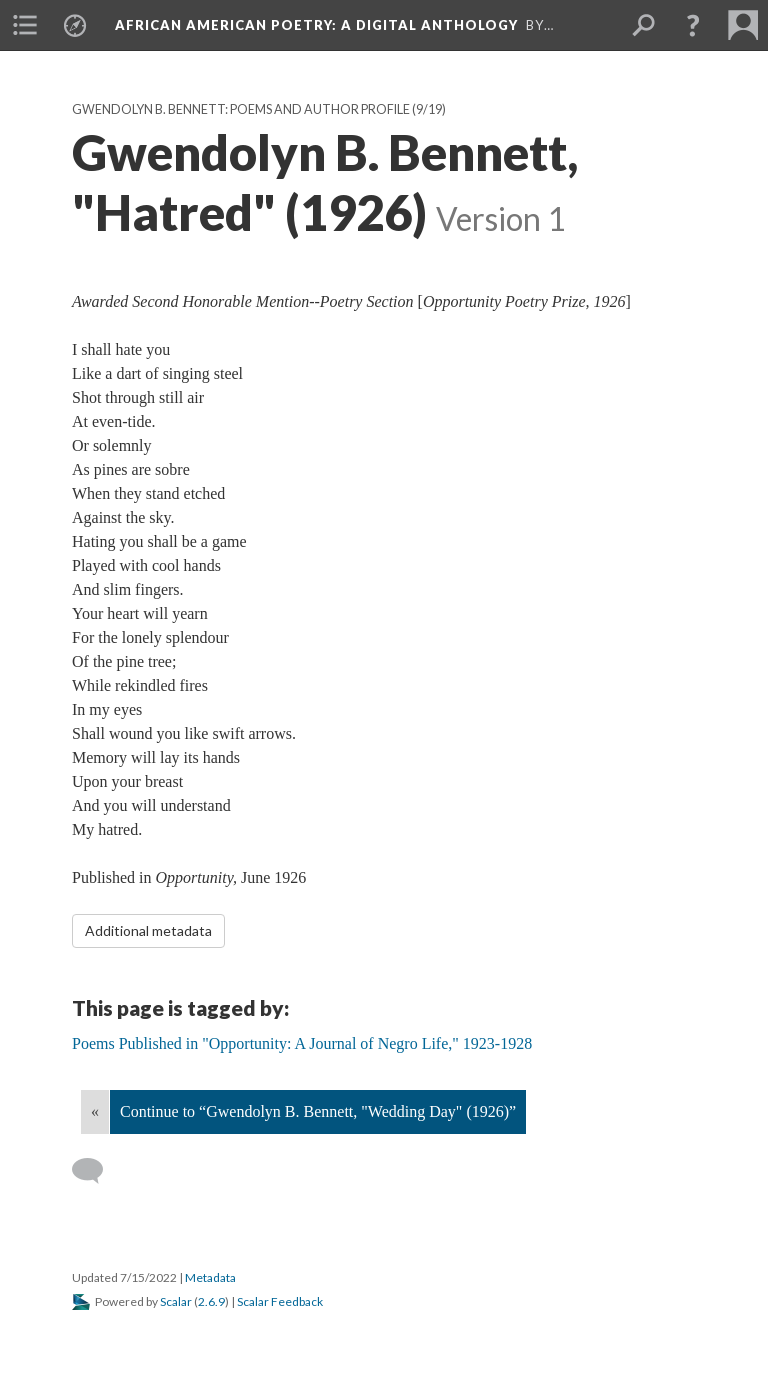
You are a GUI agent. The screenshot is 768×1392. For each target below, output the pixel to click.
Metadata (210, 1277)
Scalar (176, 1301)
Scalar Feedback (280, 1301)
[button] (693, 25)
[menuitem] (25, 25)
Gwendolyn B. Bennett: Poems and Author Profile (241, 109)
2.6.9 (211, 1301)
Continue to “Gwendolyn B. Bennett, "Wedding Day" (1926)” (318, 1111)
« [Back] (95, 1111)
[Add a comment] (96, 1171)
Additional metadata (148, 930)
